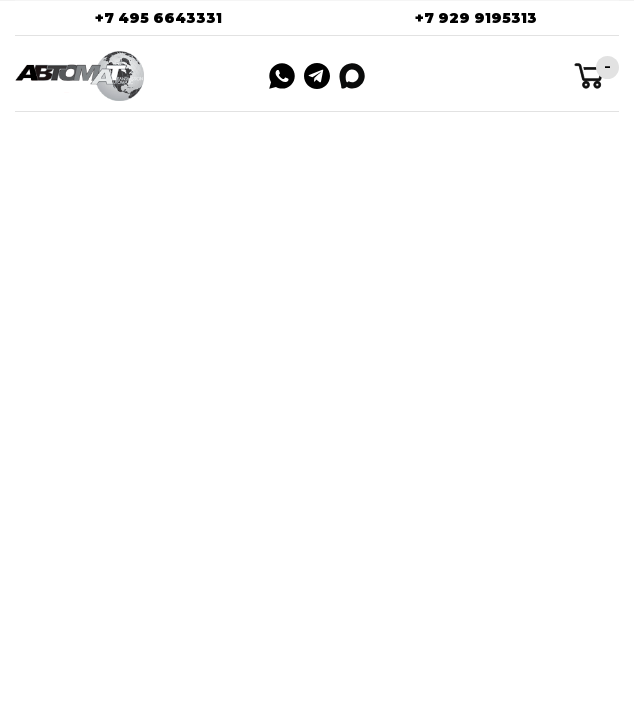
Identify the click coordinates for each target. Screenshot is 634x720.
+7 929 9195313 (476, 18)
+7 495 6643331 (158, 18)
